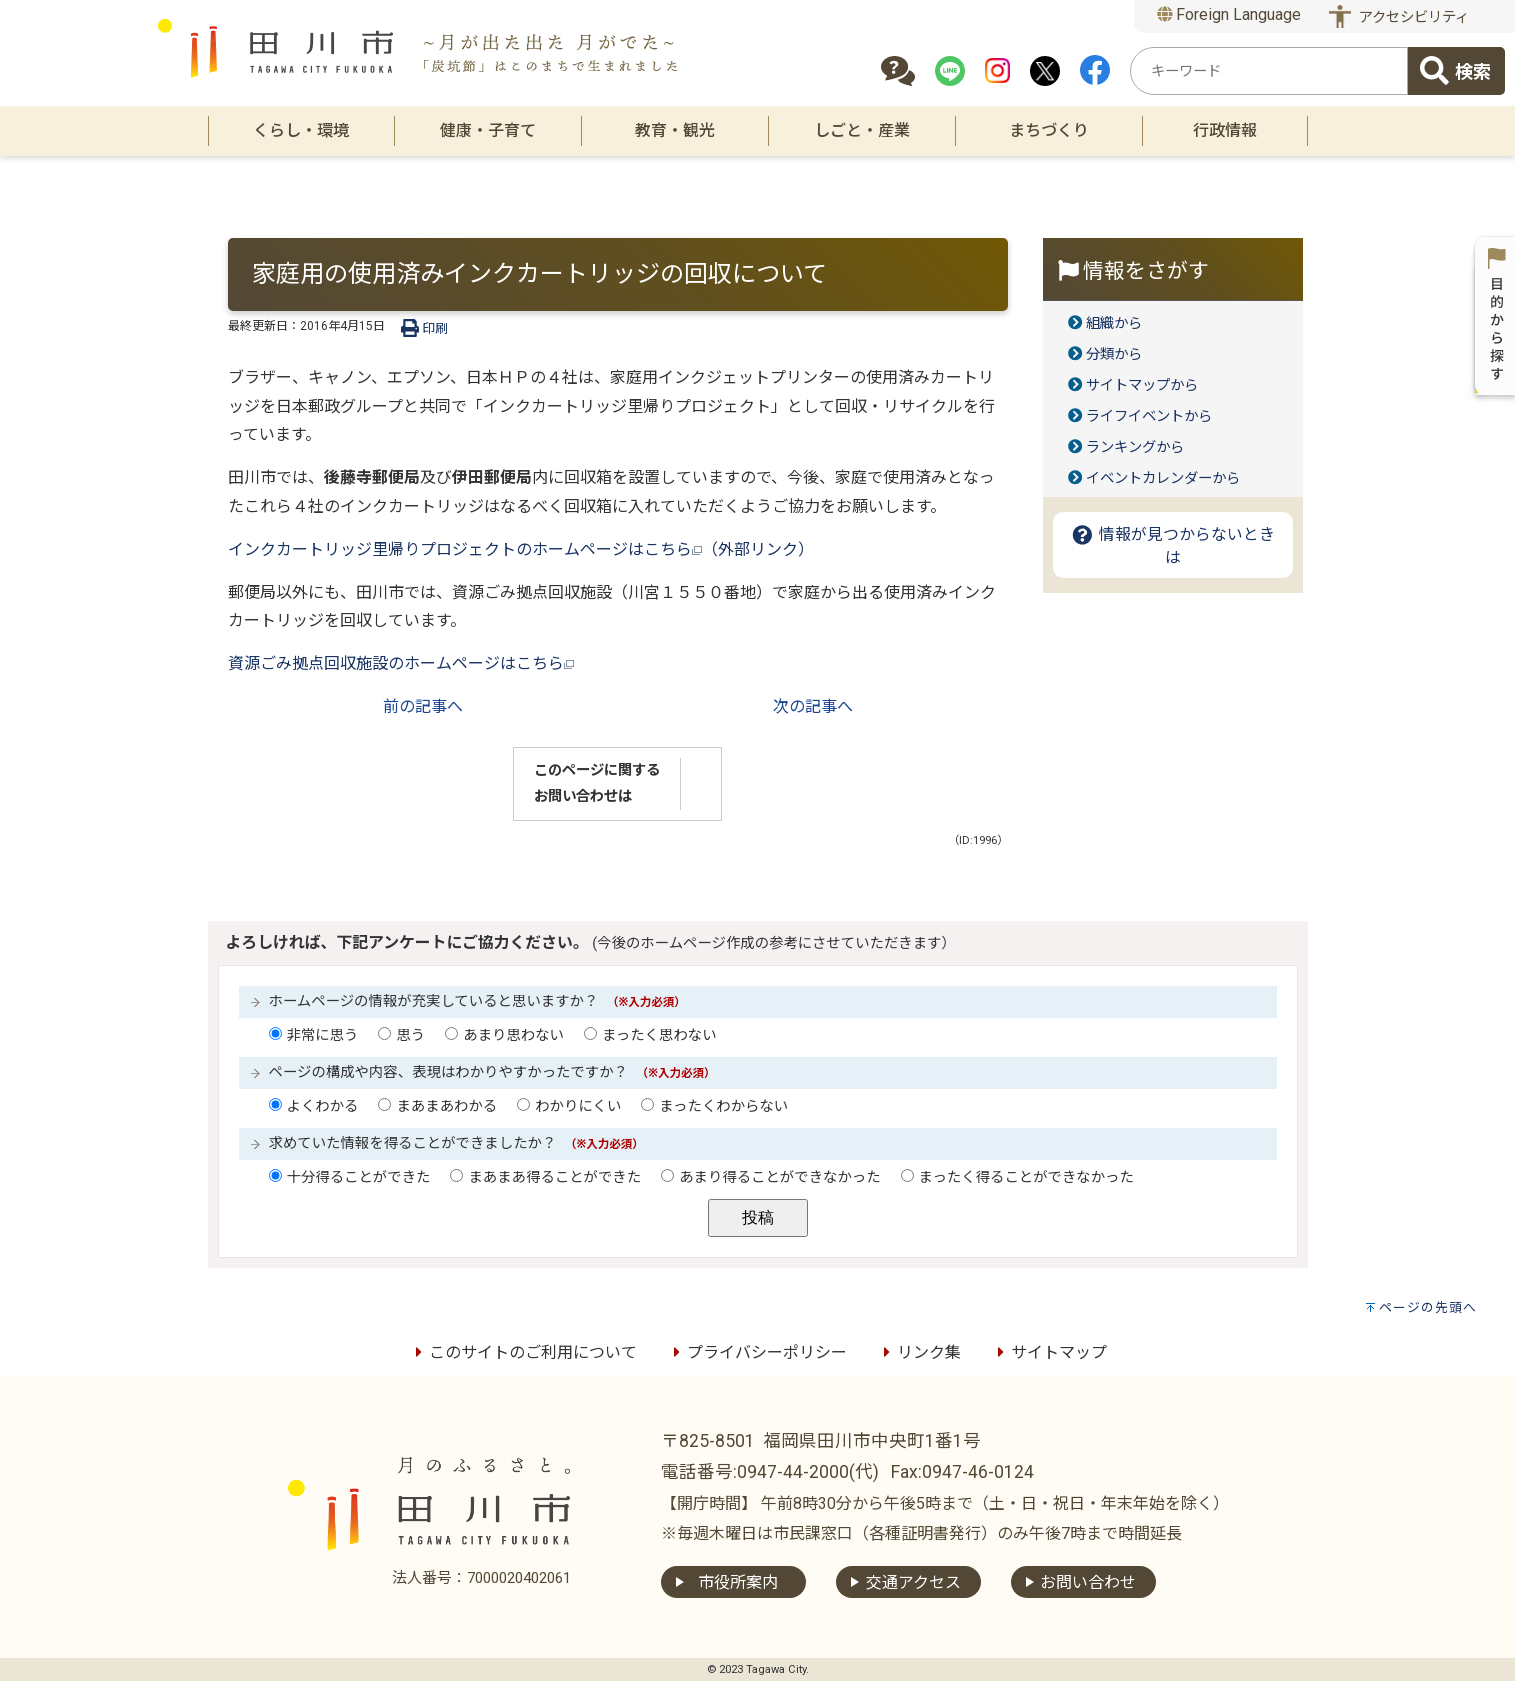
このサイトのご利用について (523, 1352)
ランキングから (1135, 447)
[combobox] (1269, 71)
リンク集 (919, 1352)
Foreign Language (1229, 14)
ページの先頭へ (1428, 1307)
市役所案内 (738, 1582)
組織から (1114, 323)
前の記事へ (423, 706)
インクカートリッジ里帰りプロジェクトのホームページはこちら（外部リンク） (521, 549)
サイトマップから (1142, 385)
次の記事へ (813, 706)
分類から (1114, 354)
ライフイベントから (1149, 416)
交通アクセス (913, 1582)
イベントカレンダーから (1163, 478)
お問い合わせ (1088, 1582)
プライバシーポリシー (757, 1352)
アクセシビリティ (1414, 17)
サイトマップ (1049, 1352)
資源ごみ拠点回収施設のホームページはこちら (401, 663)
